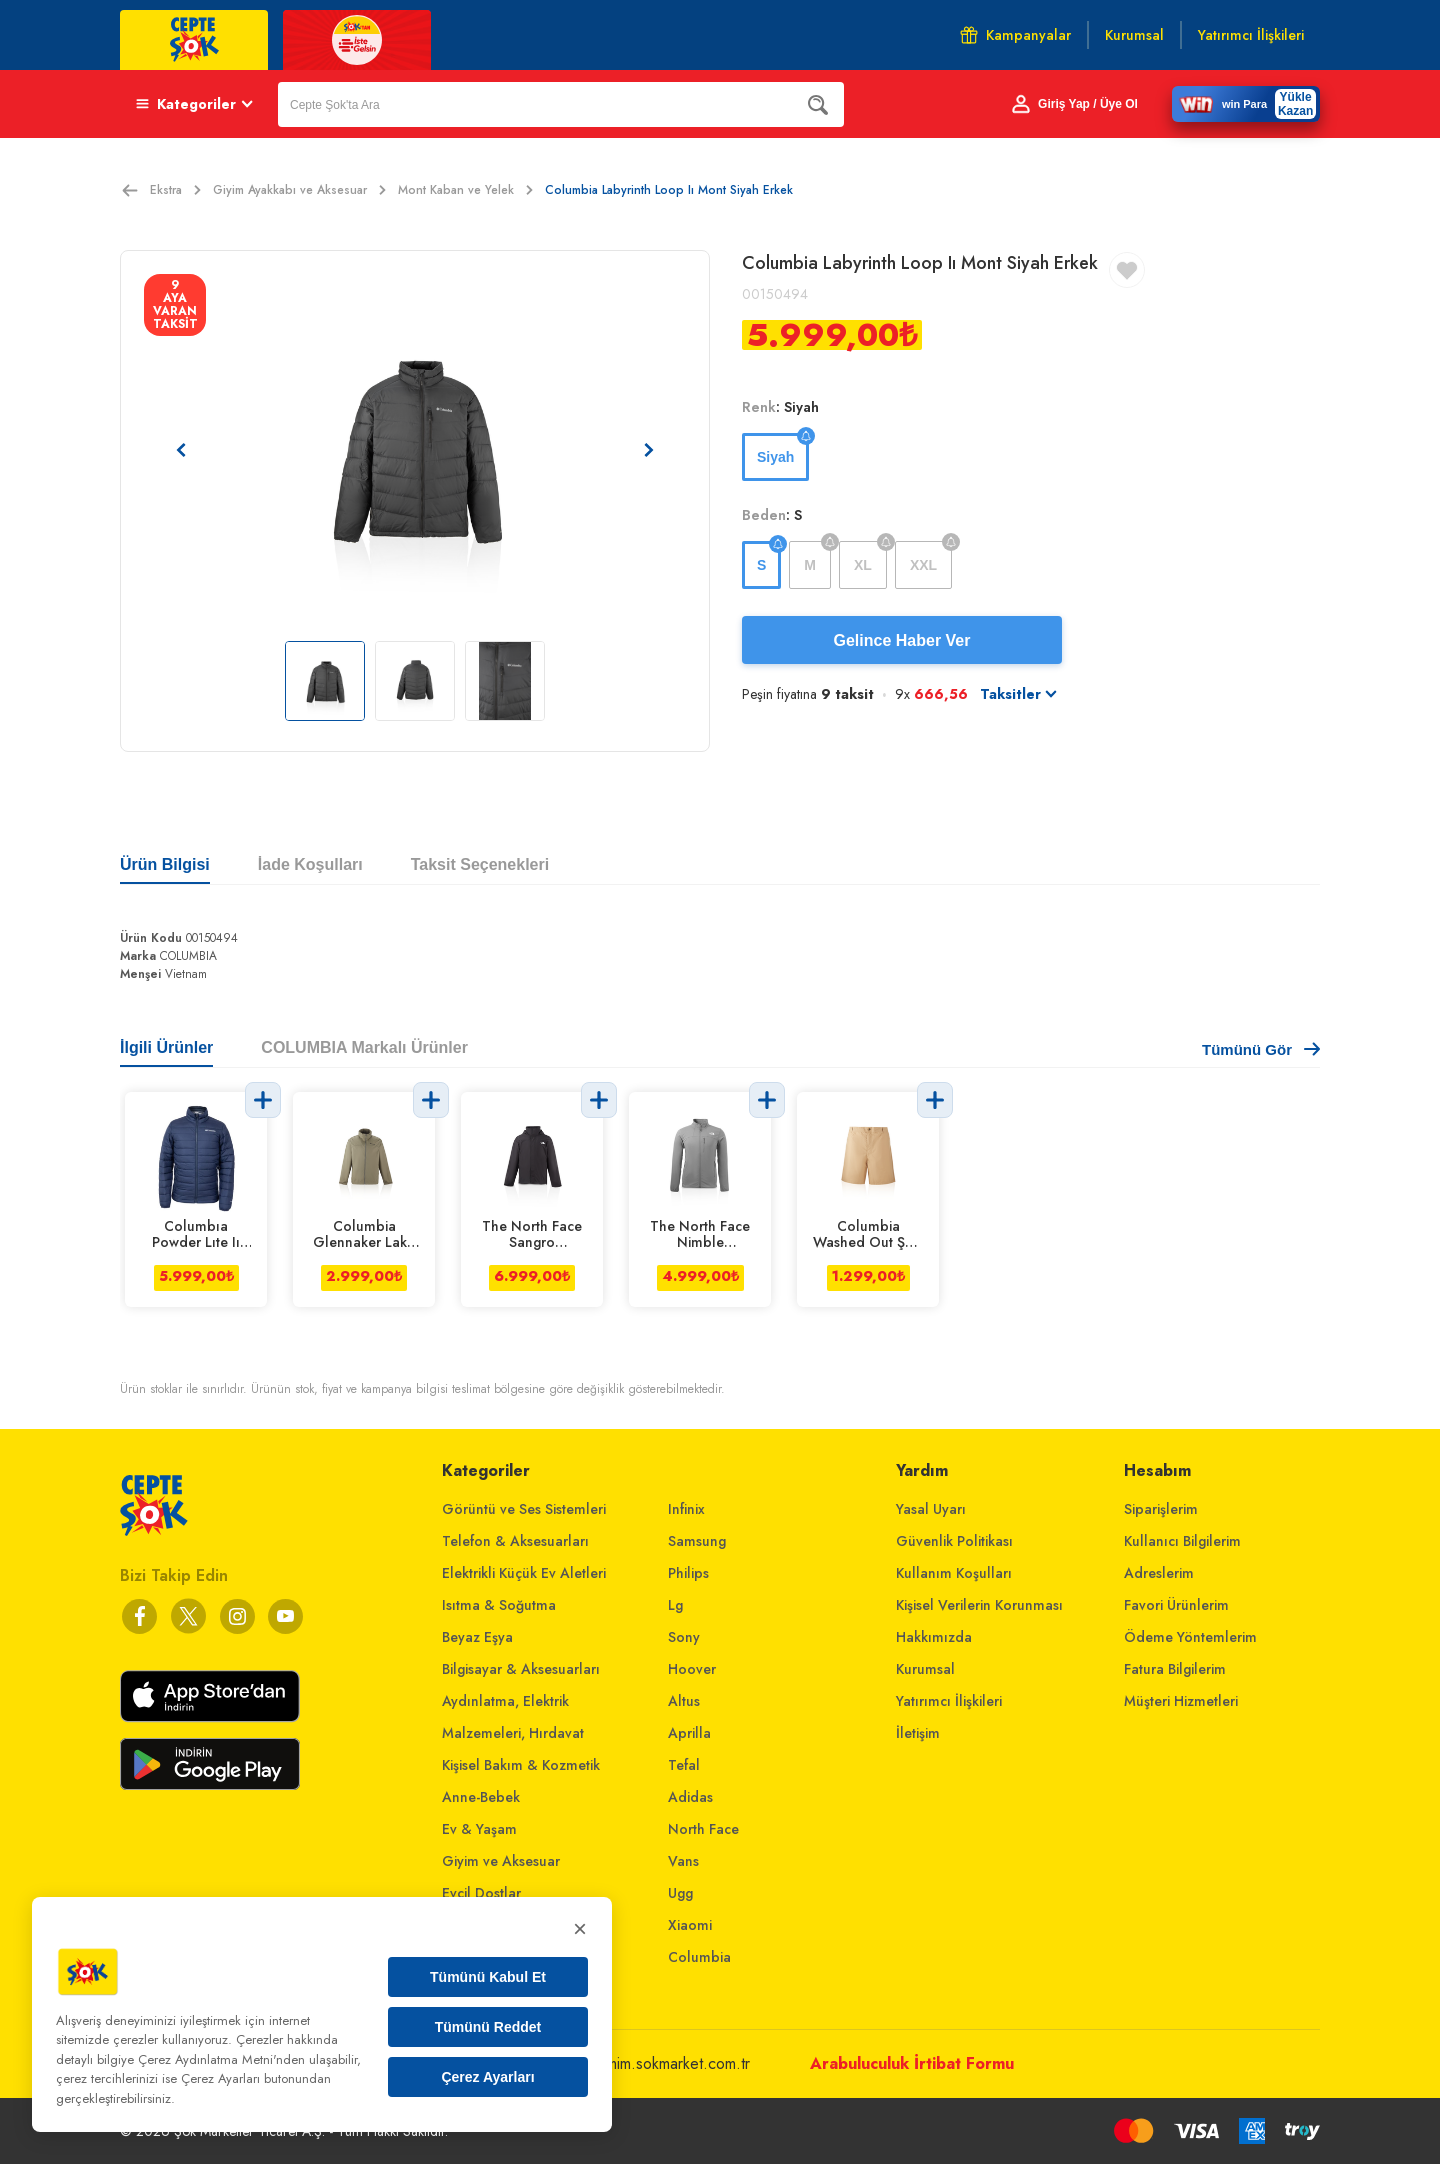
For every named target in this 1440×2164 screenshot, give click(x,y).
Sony (684, 1637)
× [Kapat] (580, 1928)
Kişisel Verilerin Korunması (979, 1605)
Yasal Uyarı (931, 1509)
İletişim (918, 1733)
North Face (703, 1829)
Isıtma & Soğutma (499, 1605)
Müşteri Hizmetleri (1181, 1701)
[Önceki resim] (181, 450)
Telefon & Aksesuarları (515, 1541)
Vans (683, 1861)
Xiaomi (690, 1925)
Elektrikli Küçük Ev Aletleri (524, 1573)
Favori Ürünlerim (1176, 1605)
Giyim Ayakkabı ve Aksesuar (299, 190)
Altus (684, 1701)
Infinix (686, 1509)
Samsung (697, 1541)
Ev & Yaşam (479, 1829)
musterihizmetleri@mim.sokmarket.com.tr (616, 2063)
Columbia (699, 1957)
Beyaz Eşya (477, 1637)
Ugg (680, 1893)
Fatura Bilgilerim (1175, 1669)
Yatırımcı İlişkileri (949, 1701)
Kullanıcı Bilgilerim (1182, 1541)
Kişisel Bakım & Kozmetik (521, 1765)
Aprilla (689, 1733)
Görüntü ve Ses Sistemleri (524, 1509)
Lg (675, 1605)
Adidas (690, 1797)
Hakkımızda (934, 1637)
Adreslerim (1159, 1573)
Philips (688, 1573)
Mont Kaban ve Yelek (465, 190)
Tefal (684, 1765)
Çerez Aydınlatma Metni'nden (221, 2059)
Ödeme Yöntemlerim (1190, 1637)
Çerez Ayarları (487, 2077)
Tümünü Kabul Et (488, 1977)
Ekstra (175, 190)
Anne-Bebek (481, 1797)
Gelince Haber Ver (902, 640)
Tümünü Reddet (488, 2027)
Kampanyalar (1015, 35)
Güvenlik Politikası (954, 1541)
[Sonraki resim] (649, 450)
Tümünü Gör (1261, 1049)
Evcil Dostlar (481, 1893)
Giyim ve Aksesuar (501, 1861)
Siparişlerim (1161, 1509)
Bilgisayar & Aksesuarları (521, 1669)
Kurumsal (925, 1669)
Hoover (692, 1669)
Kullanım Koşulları (954, 1573)
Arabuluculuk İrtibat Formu (912, 2063)
